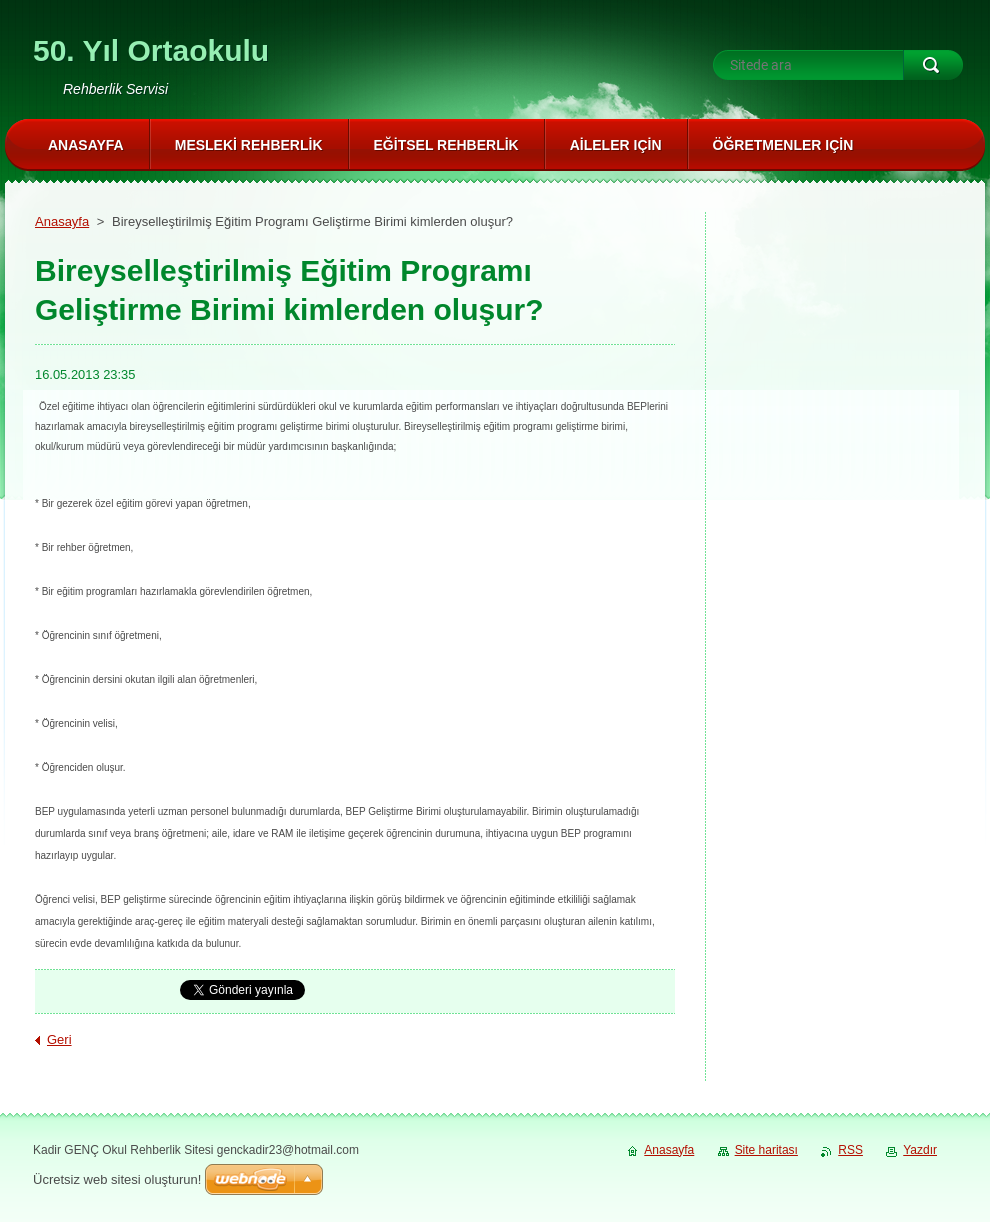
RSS (850, 1150)
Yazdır (920, 1150)
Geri (59, 1039)
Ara (933, 65)
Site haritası (766, 1150)
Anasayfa (62, 221)
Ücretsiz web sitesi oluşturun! (117, 1179)
